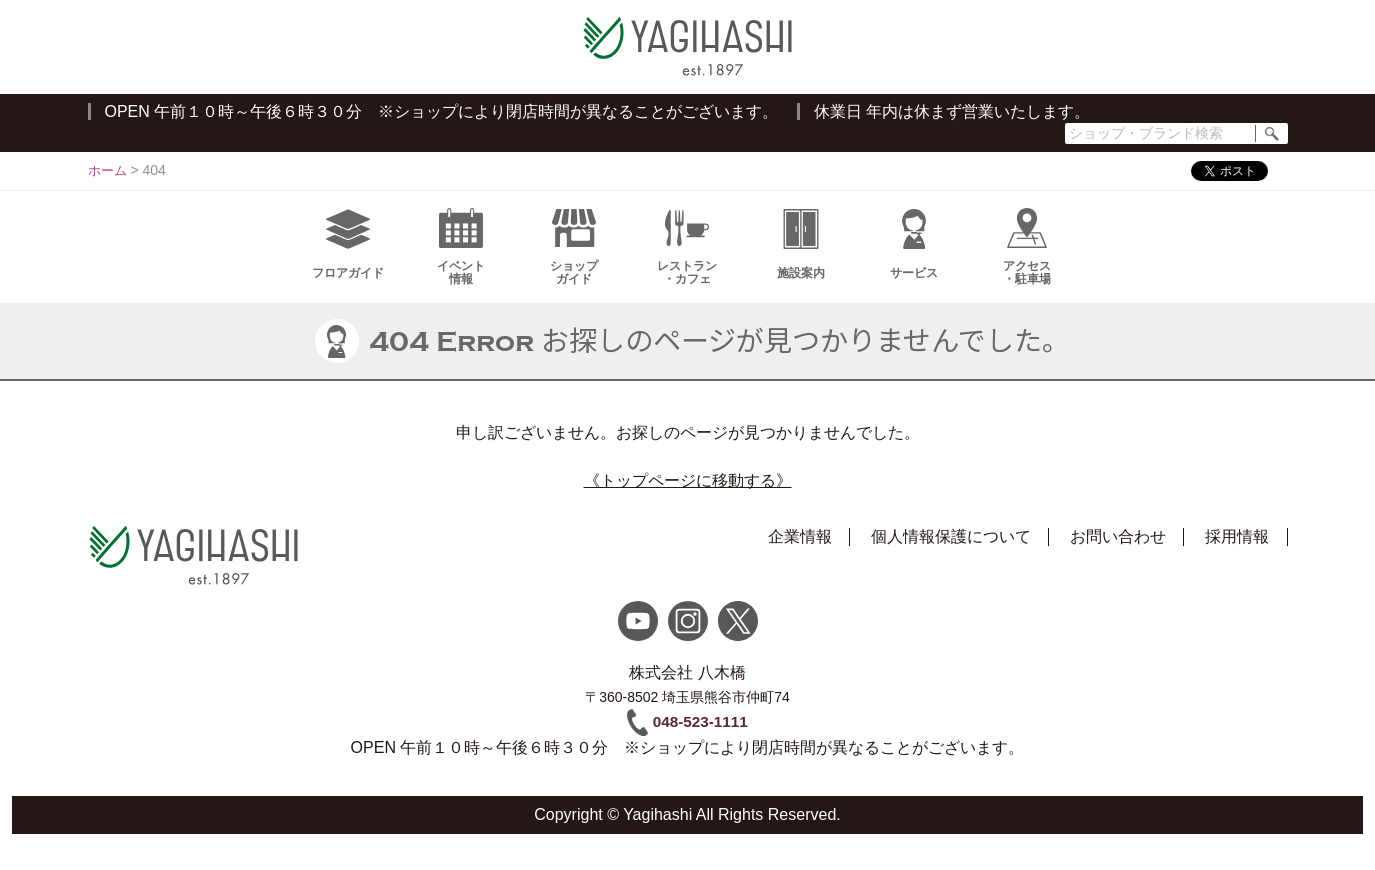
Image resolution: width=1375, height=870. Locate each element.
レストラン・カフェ (687, 263)
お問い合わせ (1118, 552)
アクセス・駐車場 (1027, 263)
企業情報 (800, 552)
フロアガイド (348, 259)
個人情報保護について (951, 552)
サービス (914, 259)
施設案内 (801, 259)
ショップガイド (574, 263)
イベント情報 (461, 263)
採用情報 (1237, 552)
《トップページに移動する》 (688, 496)
